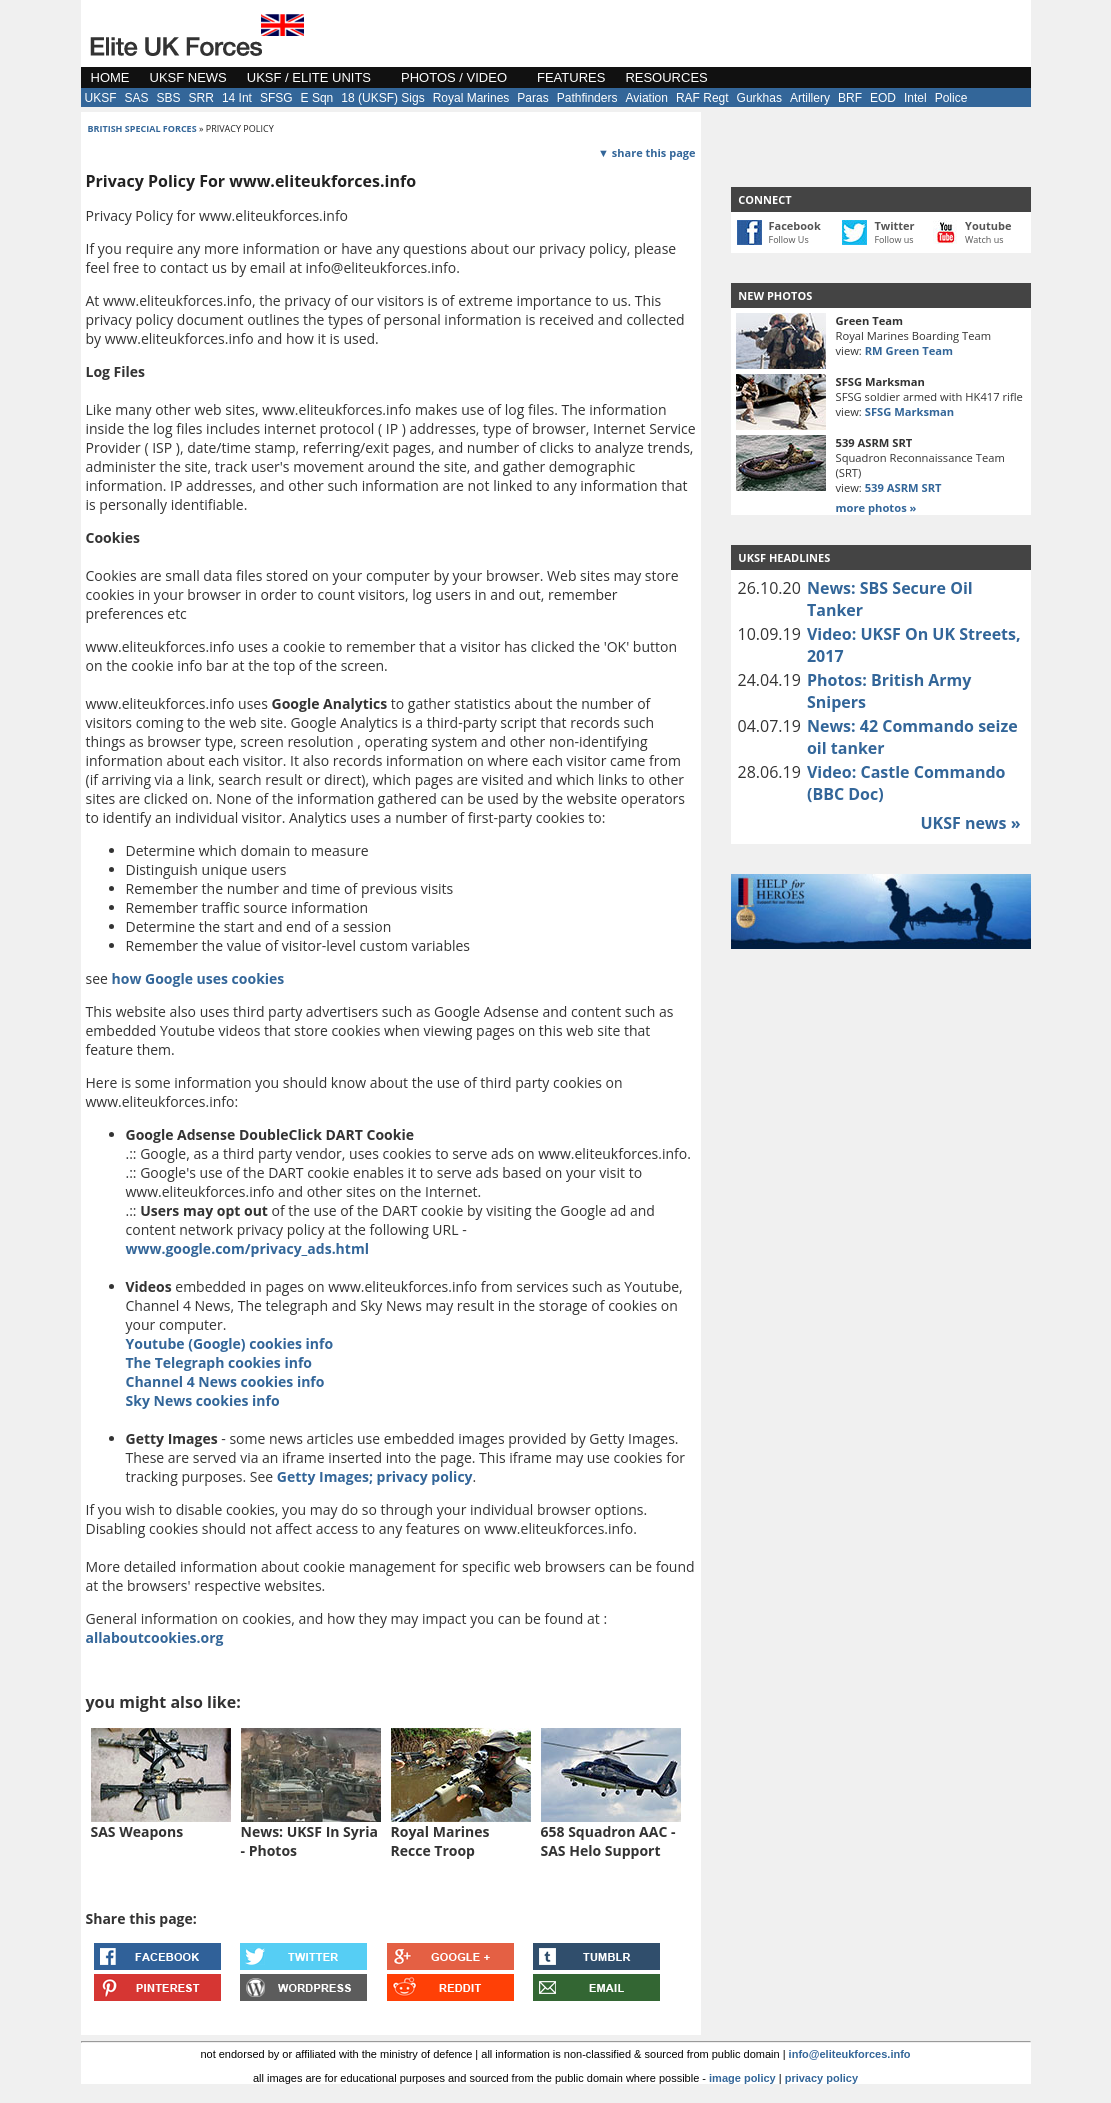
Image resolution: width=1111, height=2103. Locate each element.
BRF (850, 98)
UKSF (101, 98)
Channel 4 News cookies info (225, 1381)
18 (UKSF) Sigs (382, 98)
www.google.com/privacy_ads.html (247, 1248)
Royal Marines (471, 98)
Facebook (795, 225)
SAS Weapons (137, 1831)
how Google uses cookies (198, 978)
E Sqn (317, 98)
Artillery (810, 98)
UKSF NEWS (188, 77)
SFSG (276, 98)
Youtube (988, 225)
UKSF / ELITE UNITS (309, 77)
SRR (201, 98)
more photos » (876, 507)
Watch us (984, 239)
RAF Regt (702, 98)
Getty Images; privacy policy (375, 1476)
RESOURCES (666, 77)
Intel (915, 98)
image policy (742, 2078)
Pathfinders (587, 98)
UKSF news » (970, 823)
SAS (137, 98)
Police (951, 98)
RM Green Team (909, 350)
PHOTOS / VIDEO (454, 77)
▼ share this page (646, 152)
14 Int (237, 98)
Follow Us (789, 239)
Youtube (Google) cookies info (230, 1343)
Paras (532, 98)
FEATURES (571, 77)
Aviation (646, 98)
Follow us (893, 239)
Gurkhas (759, 98)
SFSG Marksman (909, 411)
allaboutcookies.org (155, 1637)
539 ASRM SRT (903, 487)
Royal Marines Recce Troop (440, 1841)
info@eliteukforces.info (850, 2054)
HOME (110, 77)
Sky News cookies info (203, 1400)
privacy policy (821, 2078)
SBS (169, 98)
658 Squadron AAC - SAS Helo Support (608, 1841)
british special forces (142, 128)
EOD (883, 98)
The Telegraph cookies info (219, 1362)
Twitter (894, 225)
